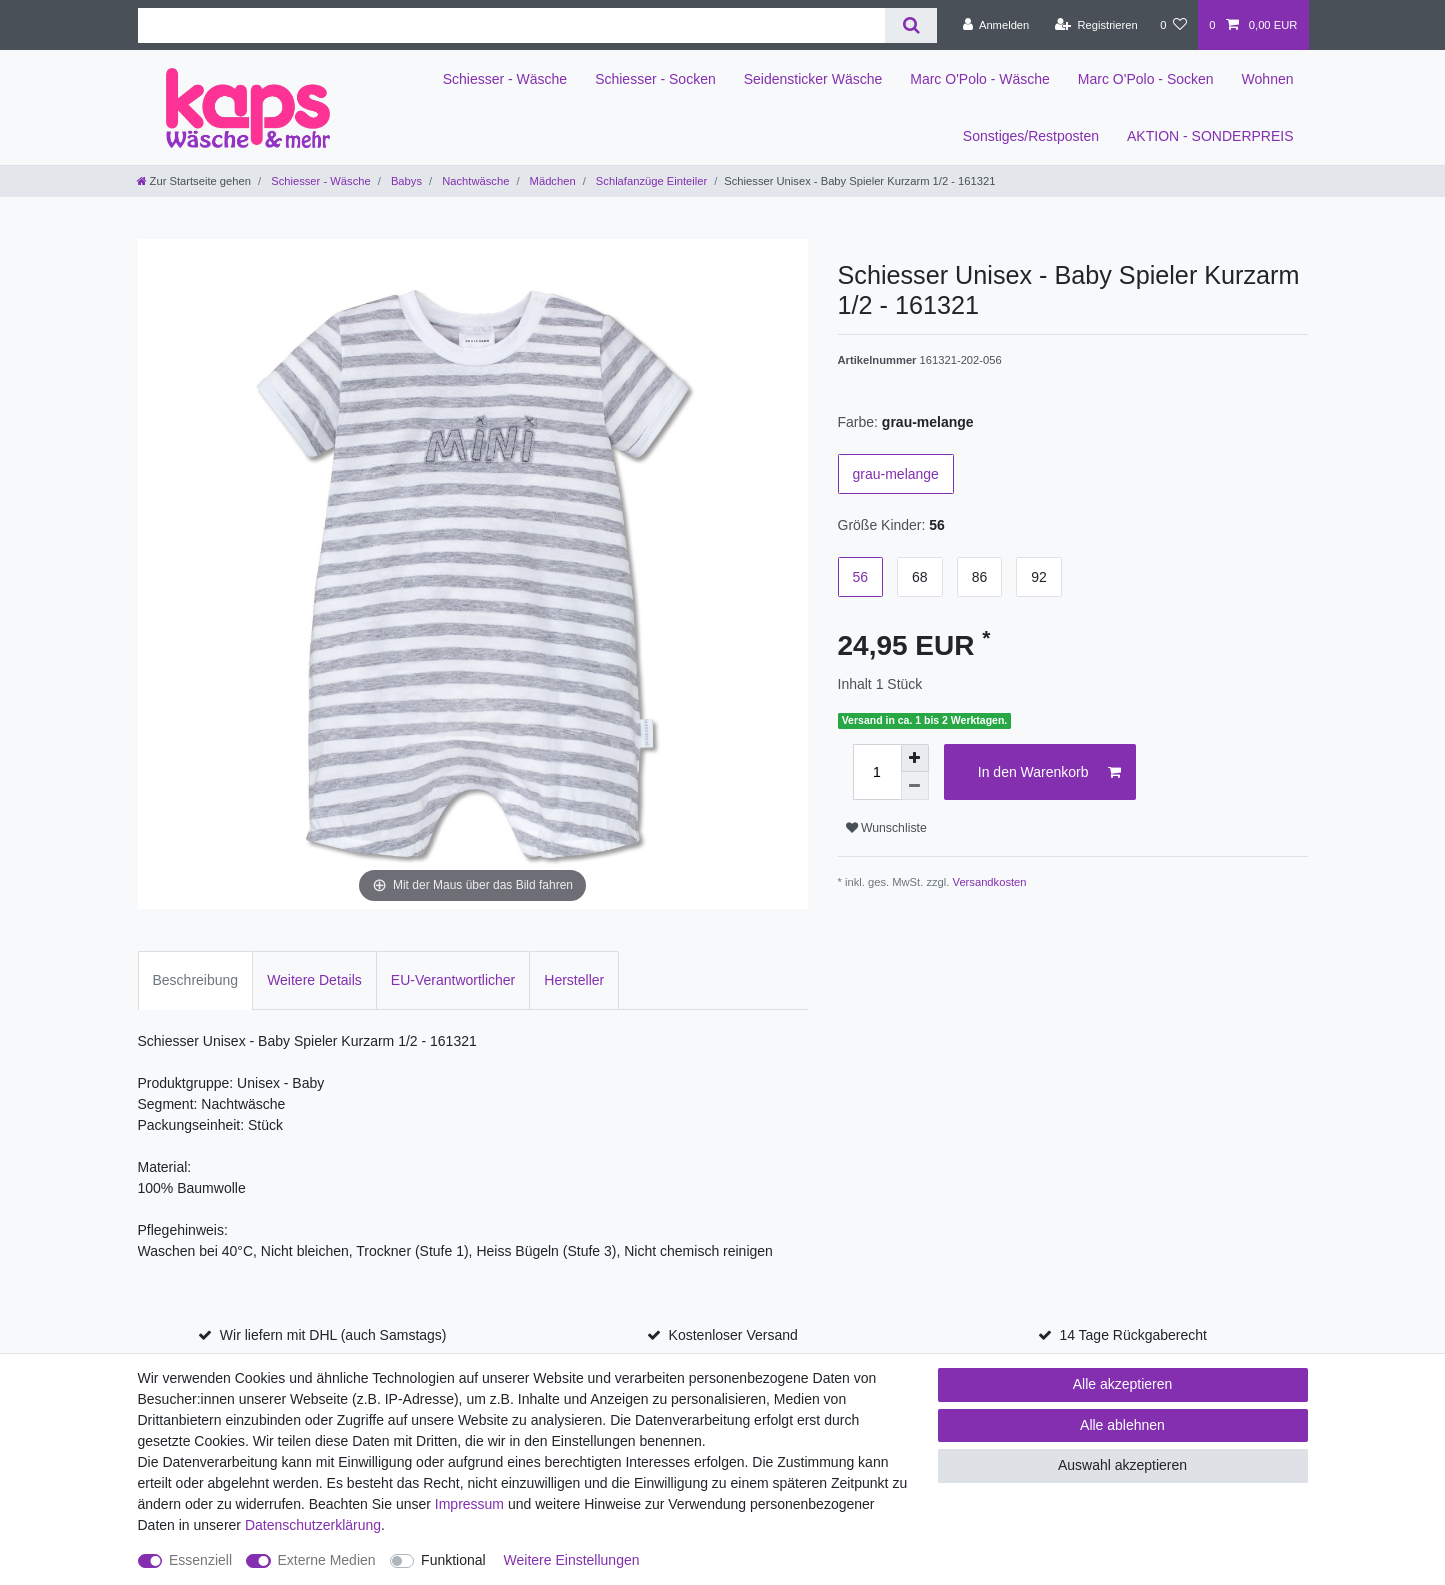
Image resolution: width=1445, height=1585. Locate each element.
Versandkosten (990, 882)
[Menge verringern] (915, 786)
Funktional (453, 1560)
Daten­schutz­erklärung (313, 1525)
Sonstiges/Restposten (1031, 136)
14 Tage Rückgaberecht (1133, 1335)
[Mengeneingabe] (877, 772)
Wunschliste (886, 828)
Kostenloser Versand (733, 1335)
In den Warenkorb (1049, 773)
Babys (405, 181)
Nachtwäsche (474, 181)
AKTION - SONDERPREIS (1210, 136)
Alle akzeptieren (1123, 1384)
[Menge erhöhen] (915, 758)
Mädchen (551, 181)
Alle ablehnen (1122, 1425)
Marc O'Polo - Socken (1146, 79)
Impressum (469, 1504)
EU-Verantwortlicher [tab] (453, 980)
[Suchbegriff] (512, 25)
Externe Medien (327, 1560)
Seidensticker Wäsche (813, 79)
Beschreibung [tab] (196, 980)
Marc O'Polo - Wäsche (980, 79)
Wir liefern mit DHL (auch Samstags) (333, 1335)
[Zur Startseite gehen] (194, 181)
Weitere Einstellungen (572, 1560)
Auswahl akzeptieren (1122, 1465)
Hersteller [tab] (574, 980)
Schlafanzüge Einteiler (650, 181)
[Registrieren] (1096, 25)
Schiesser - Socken (655, 79)
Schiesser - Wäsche (505, 79)
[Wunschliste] (1173, 25)
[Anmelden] (996, 25)
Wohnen (1268, 79)
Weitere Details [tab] (314, 980)
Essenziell (200, 1560)
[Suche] (910, 25)
